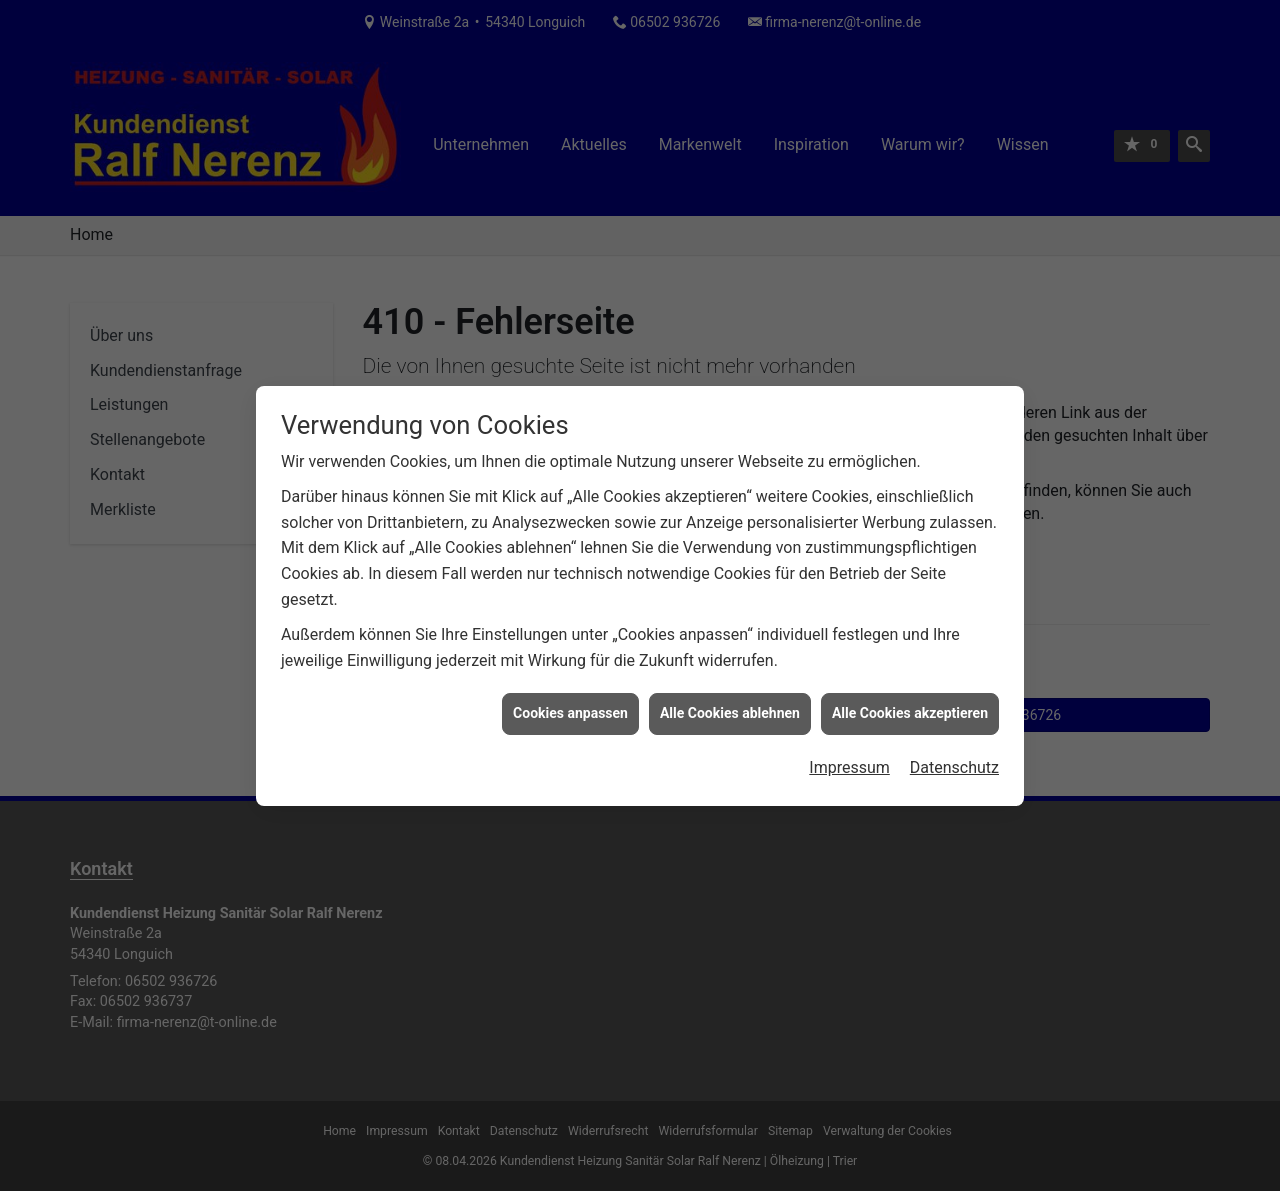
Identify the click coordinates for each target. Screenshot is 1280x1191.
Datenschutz (954, 758)
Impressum (849, 758)
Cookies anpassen (570, 704)
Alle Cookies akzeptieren (910, 704)
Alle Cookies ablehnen (730, 704)
